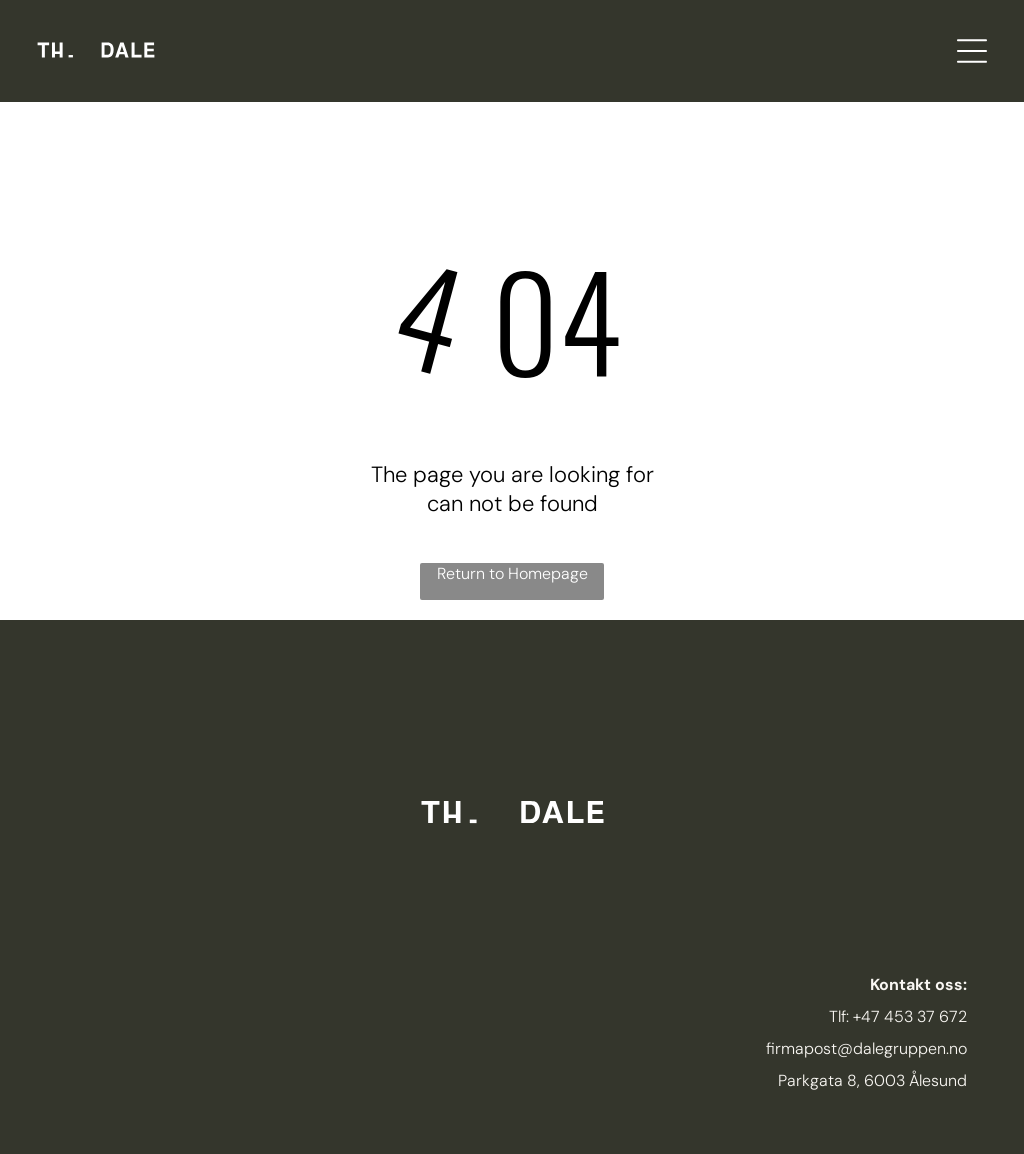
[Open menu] (972, 51)
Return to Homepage (512, 573)
